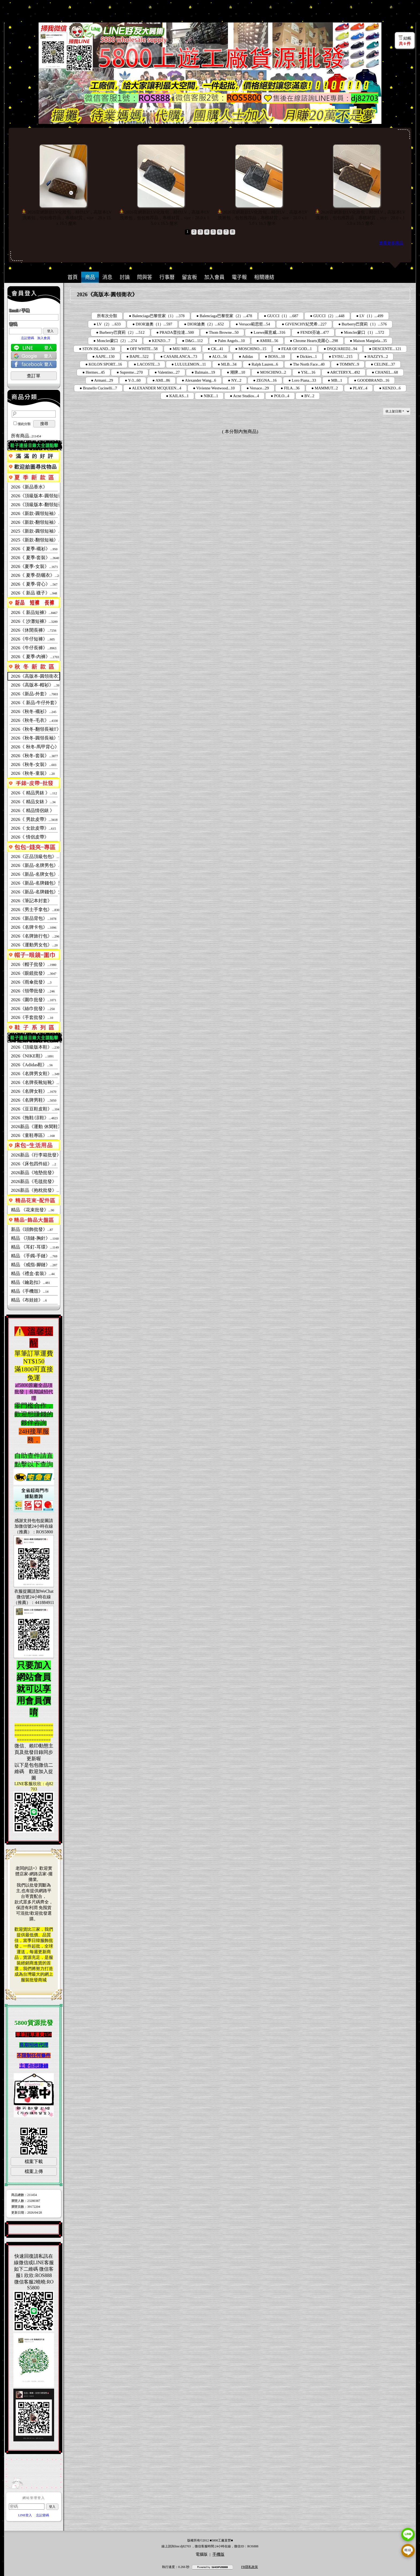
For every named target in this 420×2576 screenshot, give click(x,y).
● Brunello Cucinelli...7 (98, 388)
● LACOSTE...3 (147, 364)
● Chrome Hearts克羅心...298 (314, 341)
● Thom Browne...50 (222, 332)
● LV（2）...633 (107, 324)
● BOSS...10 (275, 356)
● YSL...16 (306, 372)
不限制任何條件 (34, 2055)
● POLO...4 (280, 396)
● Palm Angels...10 (230, 341)
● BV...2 (307, 396)
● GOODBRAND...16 (371, 380)
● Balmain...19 (203, 372)
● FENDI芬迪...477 (313, 332)
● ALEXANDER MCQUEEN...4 (155, 388)
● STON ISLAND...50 (97, 349)
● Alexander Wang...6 (199, 380)
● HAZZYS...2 (376, 356)
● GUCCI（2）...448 (327, 316)
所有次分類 (107, 316)
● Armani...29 (102, 380)
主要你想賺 (31, 2066)
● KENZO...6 (390, 388)
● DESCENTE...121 (385, 349)
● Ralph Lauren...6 (263, 364)
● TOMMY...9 (347, 364)
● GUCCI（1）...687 (281, 316)
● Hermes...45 (93, 372)
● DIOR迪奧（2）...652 (204, 324)
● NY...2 (234, 380)
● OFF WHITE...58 (142, 349)
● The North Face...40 (307, 364)
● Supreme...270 (130, 372)
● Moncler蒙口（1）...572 (362, 332)
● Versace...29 (257, 388)
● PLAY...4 (358, 388)
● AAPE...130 (103, 356)
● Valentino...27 (167, 372)
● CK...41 (215, 349)
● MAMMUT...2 (324, 388)
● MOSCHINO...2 (271, 372)
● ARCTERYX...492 (343, 372)
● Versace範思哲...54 (253, 324)
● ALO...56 (218, 356)
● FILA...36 (290, 388)
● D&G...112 (192, 341)
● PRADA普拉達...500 (175, 332)
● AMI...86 (161, 380)
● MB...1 (335, 380)
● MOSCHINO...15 (250, 349)
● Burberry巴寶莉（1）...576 (362, 324)
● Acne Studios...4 (244, 396)
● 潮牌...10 (236, 372)
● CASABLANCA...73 (178, 356)
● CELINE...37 (383, 364)
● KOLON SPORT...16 (103, 364)
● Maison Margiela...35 (368, 341)
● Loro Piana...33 (302, 380)
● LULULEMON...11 (188, 364)
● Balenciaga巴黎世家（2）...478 (224, 316)
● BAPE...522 (137, 356)
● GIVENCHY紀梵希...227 (304, 324)
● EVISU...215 (340, 356)
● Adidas (246, 356)
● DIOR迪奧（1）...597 (152, 324)
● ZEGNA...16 (265, 380)
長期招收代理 (33, 2045)
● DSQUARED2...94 (340, 349)
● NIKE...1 (209, 396)
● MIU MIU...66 (182, 349)
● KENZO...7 (159, 341)
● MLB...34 (227, 364)
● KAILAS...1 (177, 396)
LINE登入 (25, 2515)
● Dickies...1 (307, 356)
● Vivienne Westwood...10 (214, 388)
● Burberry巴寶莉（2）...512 (120, 332)
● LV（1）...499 (369, 316)
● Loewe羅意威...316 (267, 332)
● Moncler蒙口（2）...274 (115, 341)
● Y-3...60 (133, 380)
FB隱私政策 (249, 2567)
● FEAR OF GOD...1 (295, 349)
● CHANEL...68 (385, 372)
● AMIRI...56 (267, 341)
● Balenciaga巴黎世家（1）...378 (157, 316)
